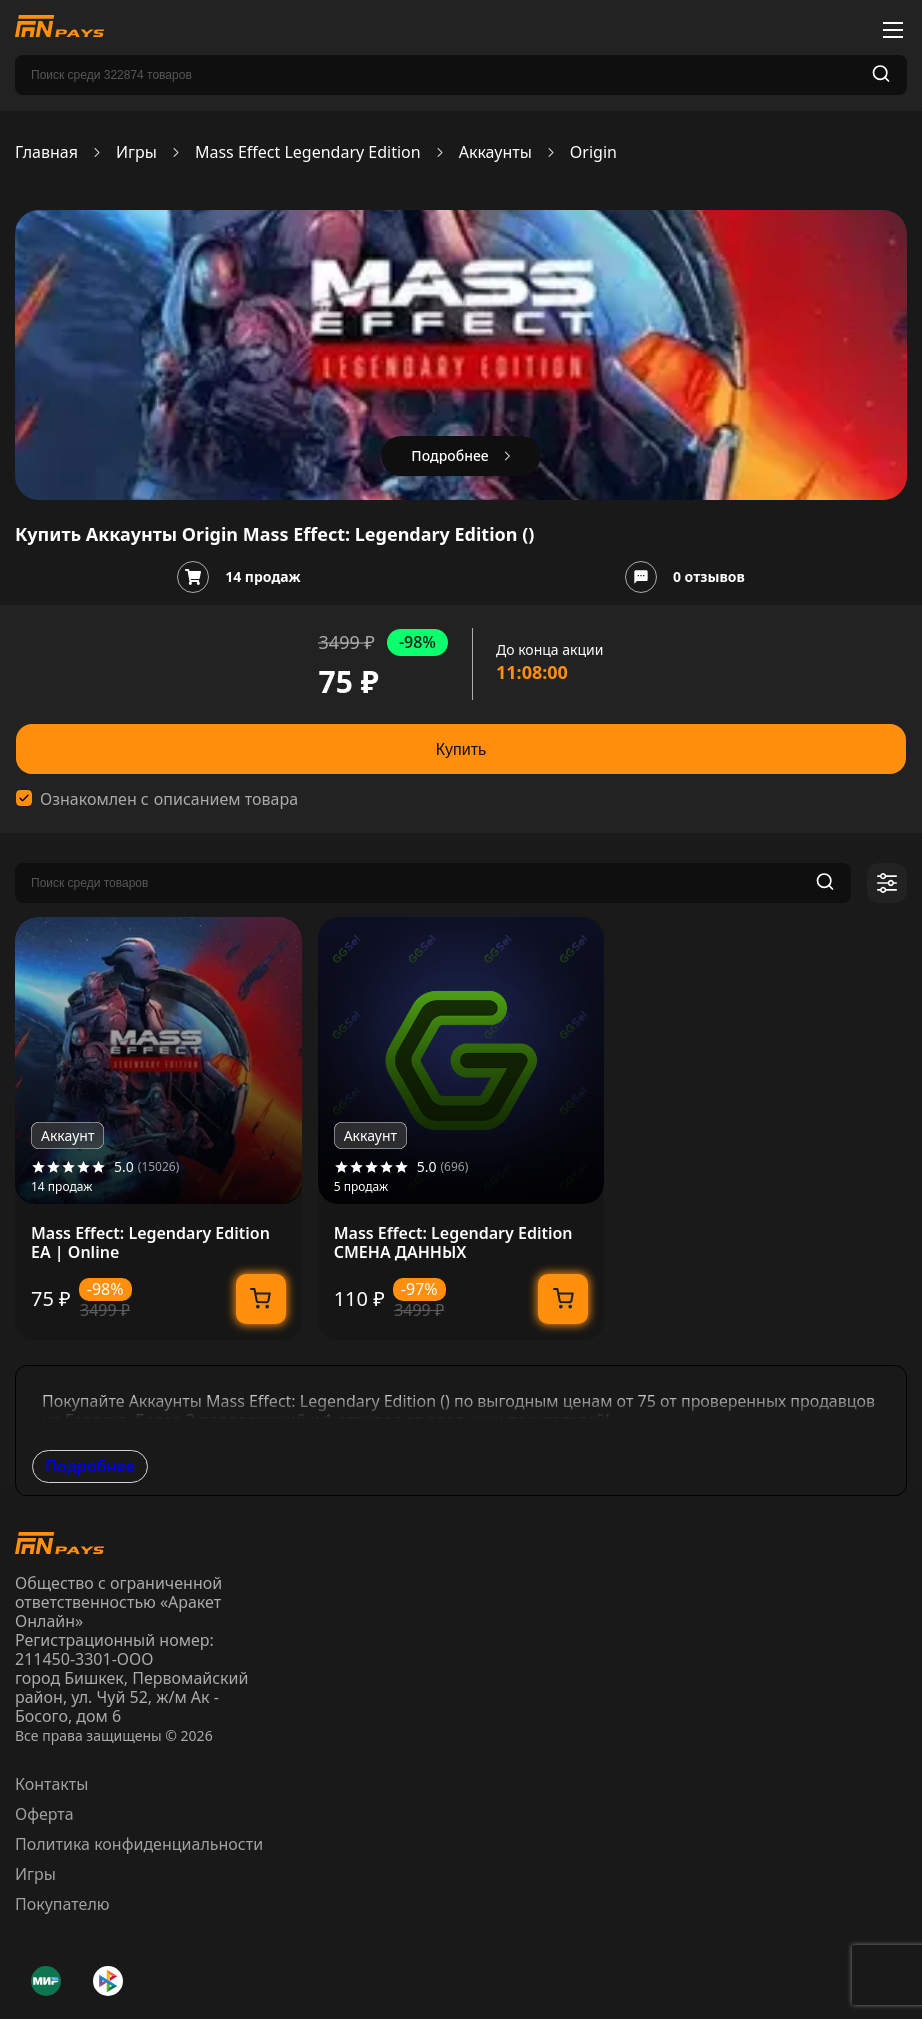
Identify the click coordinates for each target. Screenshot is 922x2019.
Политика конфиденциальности (139, 1844)
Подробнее (90, 1466)
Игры (136, 152)
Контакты (51, 1784)
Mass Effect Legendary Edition (308, 152)
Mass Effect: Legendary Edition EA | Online (150, 1243)
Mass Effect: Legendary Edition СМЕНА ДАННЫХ (453, 1243)
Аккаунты (495, 152)
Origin (593, 152)
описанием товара (226, 799)
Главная (46, 152)
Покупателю (62, 1904)
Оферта (44, 1814)
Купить (461, 749)
